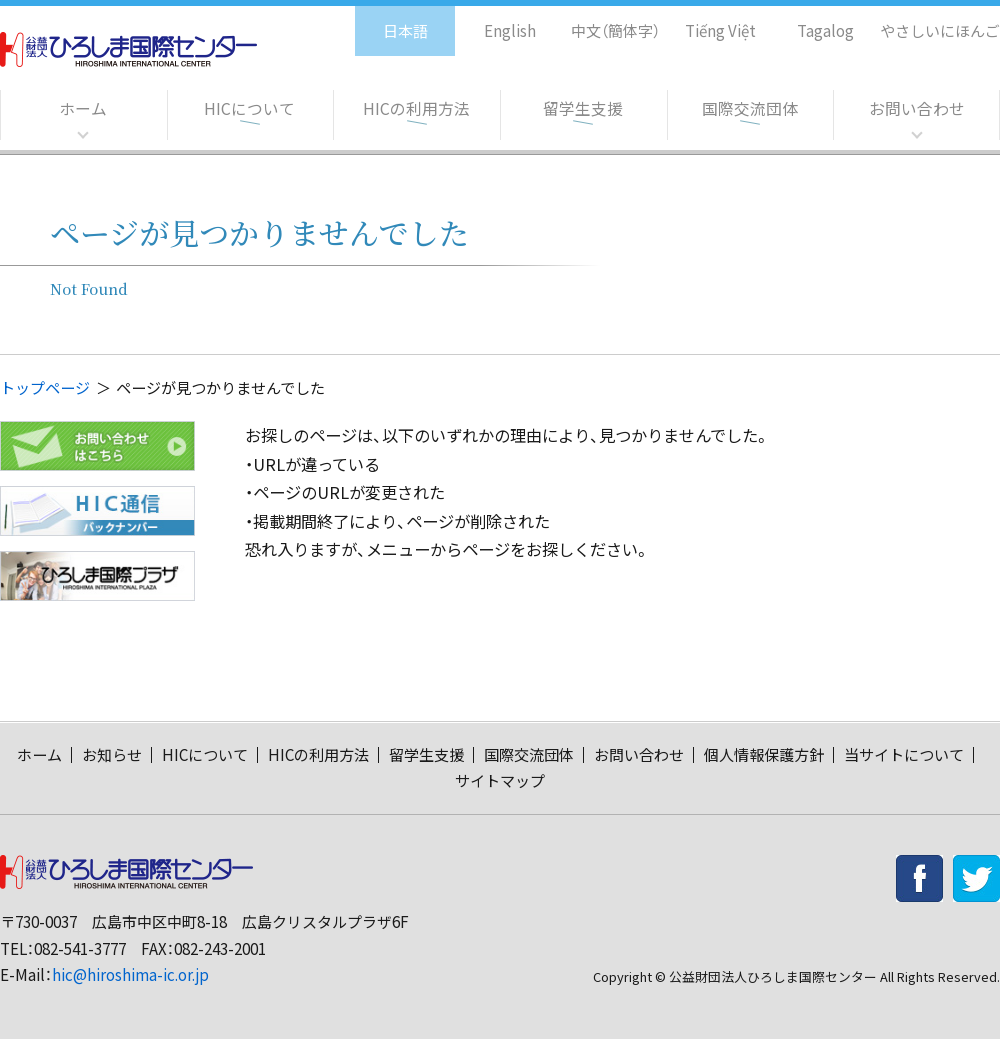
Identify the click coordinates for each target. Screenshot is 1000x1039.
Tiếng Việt (706, 20)
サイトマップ (500, 780)
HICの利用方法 (416, 109)
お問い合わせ (917, 109)
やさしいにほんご (933, 20)
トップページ (45, 387)
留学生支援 (583, 109)
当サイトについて (904, 754)
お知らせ (112, 754)
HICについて (249, 109)
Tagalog (811, 20)
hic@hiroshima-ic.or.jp (130, 974)
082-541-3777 (80, 948)
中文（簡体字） (597, 20)
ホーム (83, 109)
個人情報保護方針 (764, 754)
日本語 (384, 20)
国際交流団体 (750, 109)
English (489, 20)
